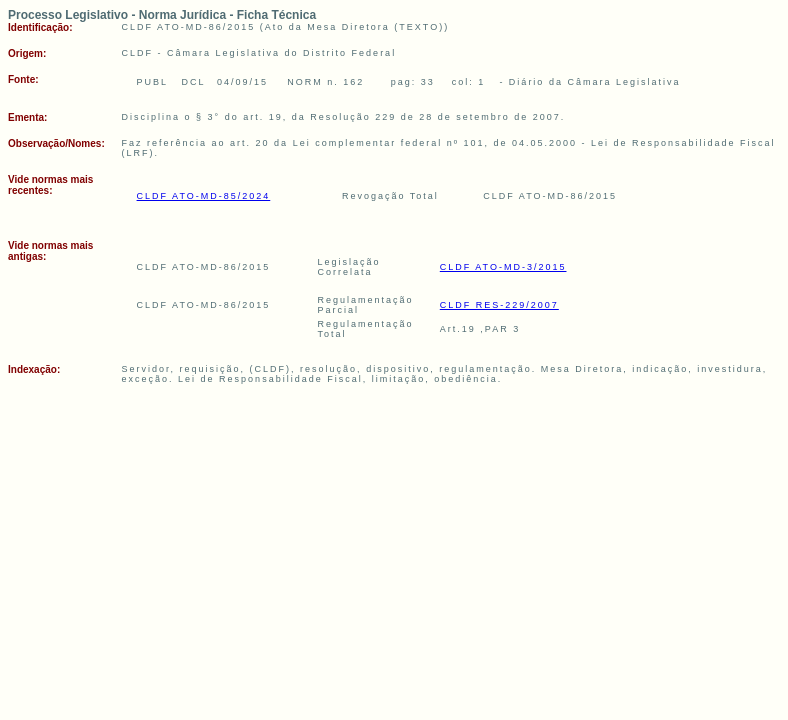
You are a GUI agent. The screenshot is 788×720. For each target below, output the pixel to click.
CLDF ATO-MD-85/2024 (204, 196)
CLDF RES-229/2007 (499, 305)
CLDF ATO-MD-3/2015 (503, 267)
